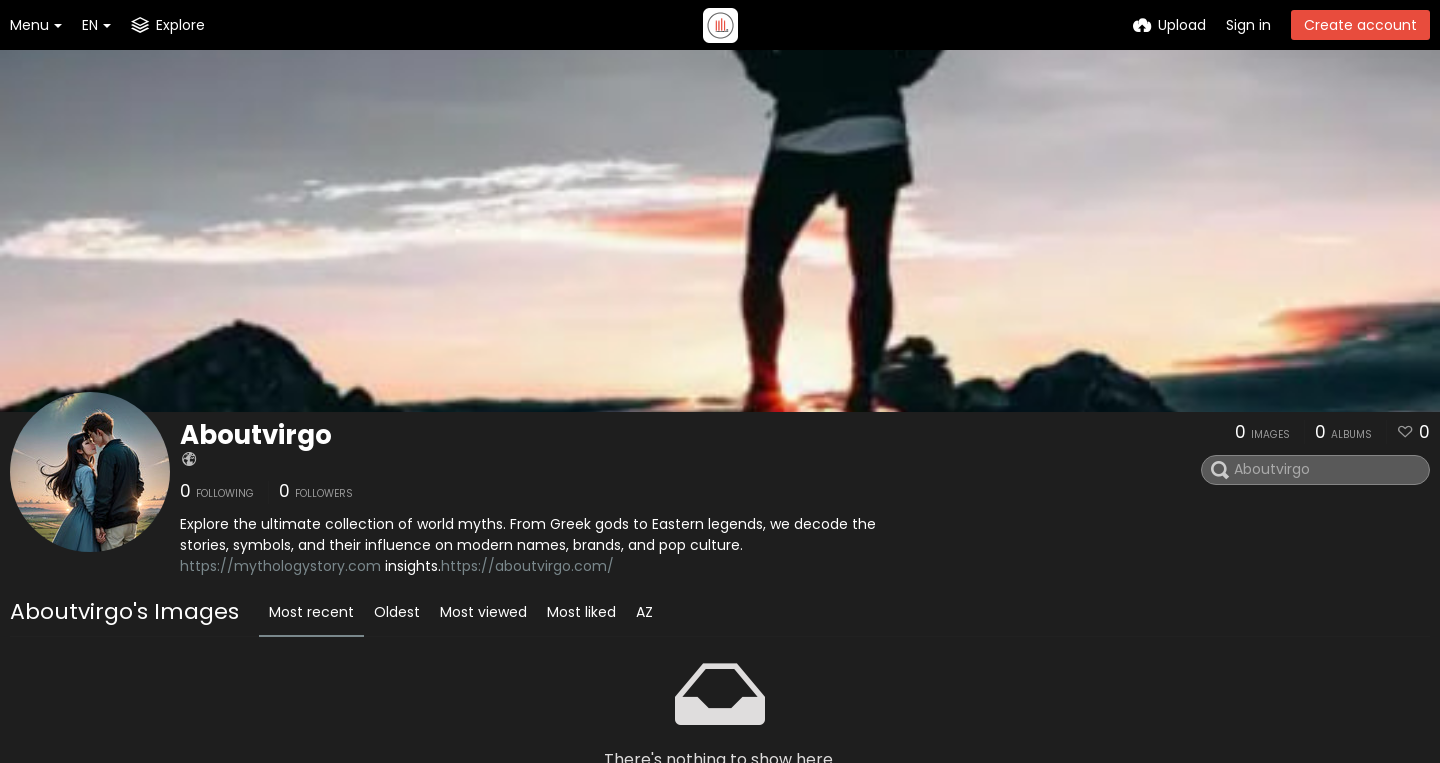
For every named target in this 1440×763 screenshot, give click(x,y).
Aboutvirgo (256, 435)
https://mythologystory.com (280, 566)
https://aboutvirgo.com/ (527, 566)
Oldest (397, 612)
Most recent (311, 612)
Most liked (581, 612)
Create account (1360, 25)
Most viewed (483, 612)
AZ (644, 612)
